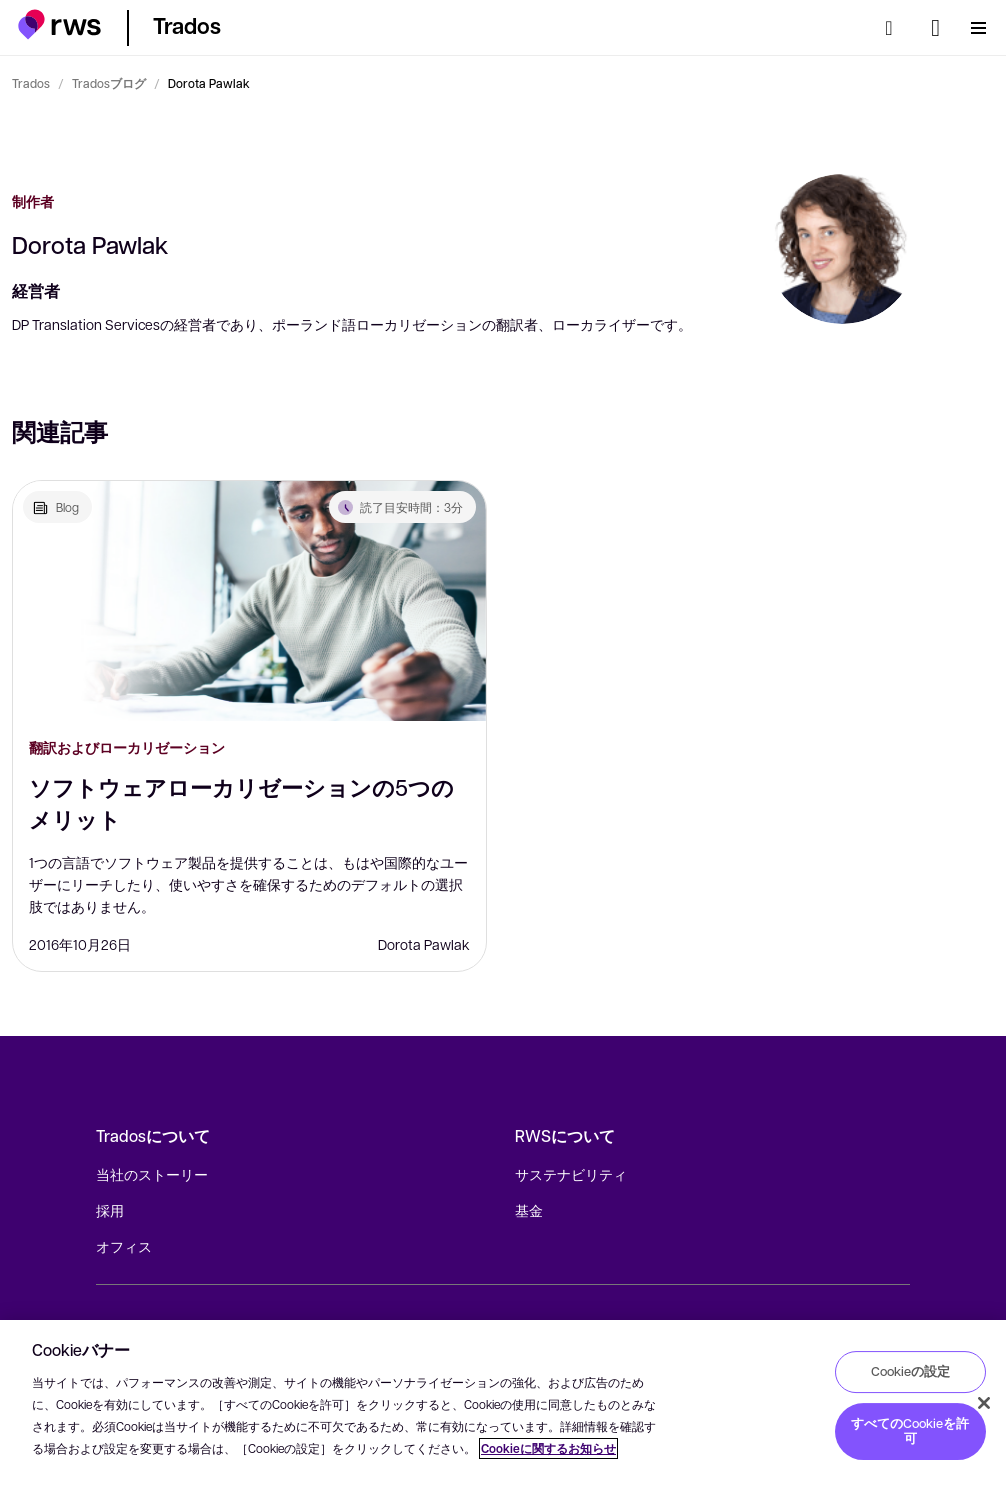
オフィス (124, 1246)
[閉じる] (984, 1403)
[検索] (895, 28)
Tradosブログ (109, 83)
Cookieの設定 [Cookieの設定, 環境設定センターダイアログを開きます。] (910, 1371)
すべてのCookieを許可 (910, 1431)
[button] (59, 24)
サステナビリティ (571, 1174)
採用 (110, 1210)
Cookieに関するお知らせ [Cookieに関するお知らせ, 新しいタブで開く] (548, 1448)
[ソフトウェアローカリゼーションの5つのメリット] (249, 601)
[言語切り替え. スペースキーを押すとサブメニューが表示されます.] (935, 28)
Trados (31, 83)
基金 (529, 1210)
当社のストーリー (152, 1174)
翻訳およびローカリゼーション (127, 747)
